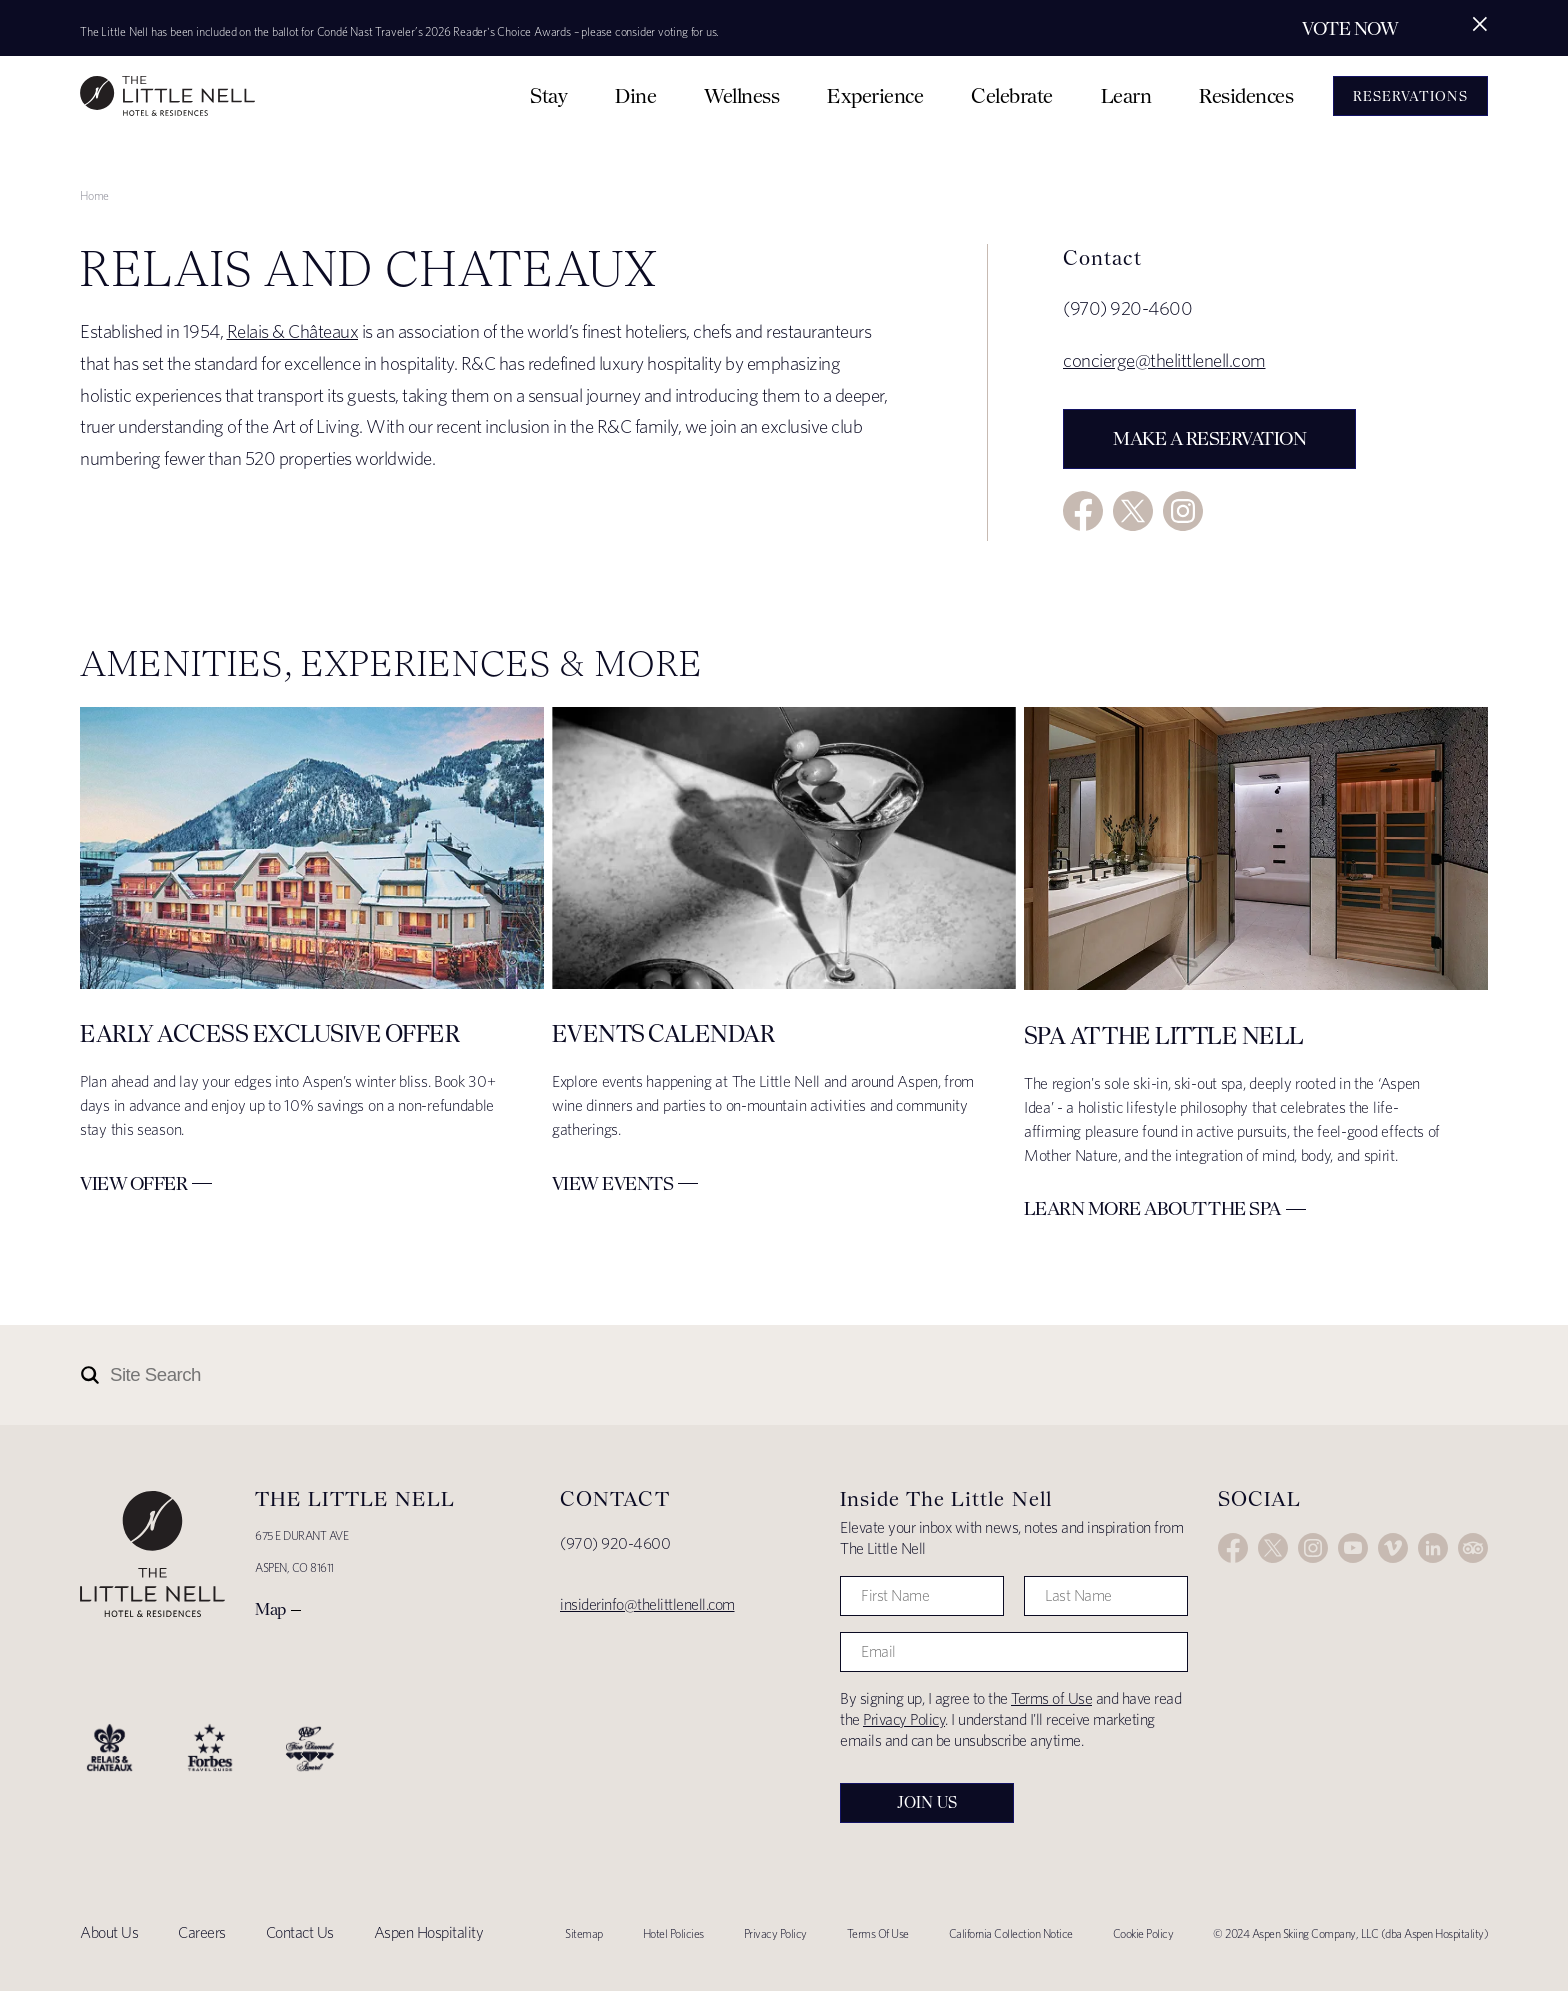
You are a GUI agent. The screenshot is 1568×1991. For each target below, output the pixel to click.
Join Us (927, 1802)
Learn (1126, 95)
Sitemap (584, 1933)
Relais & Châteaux (293, 331)
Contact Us (300, 1932)
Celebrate (1012, 95)
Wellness (741, 95)
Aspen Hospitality (429, 1932)
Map (270, 1609)
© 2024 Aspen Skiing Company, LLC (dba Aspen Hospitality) (1350, 1933)
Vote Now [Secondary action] (1350, 28)
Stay (548, 95)
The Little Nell (167, 96)
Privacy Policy (904, 1719)
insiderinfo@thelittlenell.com (647, 1604)
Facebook (1083, 511)
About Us (109, 1932)
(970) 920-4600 (615, 1543)
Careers (202, 1932)
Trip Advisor (1473, 1548)
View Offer (133, 1183)
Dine (635, 95)
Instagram (1183, 511)
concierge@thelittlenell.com (1164, 360)
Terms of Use (1051, 1698)
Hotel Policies (673, 1933)
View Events (613, 1183)
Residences (1246, 95)
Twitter (1133, 511)
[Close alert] (1480, 24)
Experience (875, 95)
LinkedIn (1433, 1548)
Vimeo (1393, 1548)
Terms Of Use (878, 1933)
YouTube (1353, 1548)
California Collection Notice (1011, 1933)
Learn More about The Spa (1152, 1208)
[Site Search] (694, 1375)
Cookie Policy (1143, 1933)
